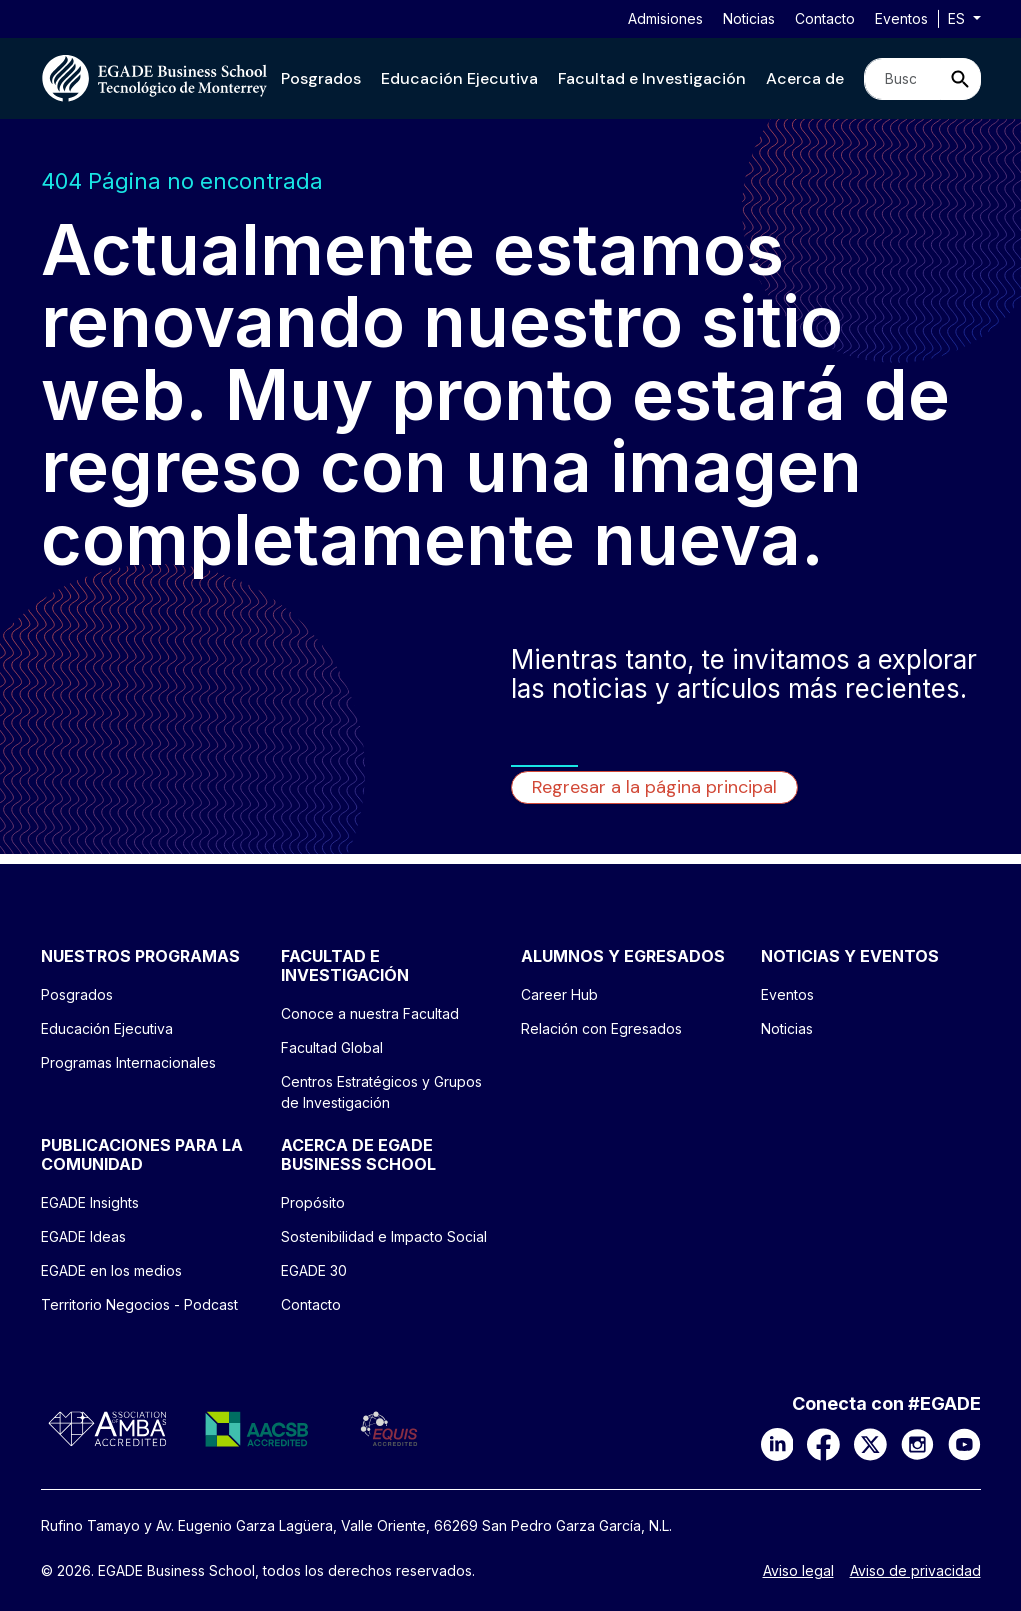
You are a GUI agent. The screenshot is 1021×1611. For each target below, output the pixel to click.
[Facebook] (823, 1443)
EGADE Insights (90, 1202)
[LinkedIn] (777, 1443)
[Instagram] (917, 1443)
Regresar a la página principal (654, 787)
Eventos (901, 18)
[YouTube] (964, 1443)
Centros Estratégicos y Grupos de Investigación (381, 1092)
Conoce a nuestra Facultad (370, 1013)
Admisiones (665, 18)
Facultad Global (332, 1047)
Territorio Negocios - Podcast (139, 1304)
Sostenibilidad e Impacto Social (384, 1236)
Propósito (313, 1202)
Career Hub (559, 994)
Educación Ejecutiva (459, 78)
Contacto (825, 18)
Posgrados (321, 78)
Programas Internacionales (128, 1062)
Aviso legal (798, 1571)
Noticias (749, 18)
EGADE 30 (314, 1270)
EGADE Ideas (83, 1236)
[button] (321, 78)
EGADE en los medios (111, 1270)
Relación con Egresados (601, 1028)
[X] (870, 1443)
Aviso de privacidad (915, 1571)
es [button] (958, 18)
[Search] (902, 79)
